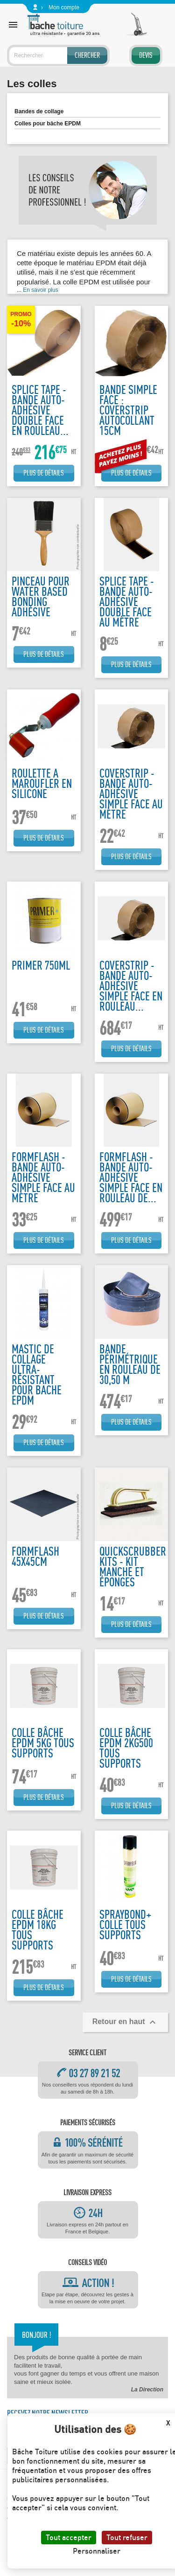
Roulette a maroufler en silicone (42, 783)
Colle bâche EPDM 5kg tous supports (43, 1742)
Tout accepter (68, 2537)
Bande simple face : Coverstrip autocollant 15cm (128, 410)
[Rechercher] (58, 55)
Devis (146, 55)
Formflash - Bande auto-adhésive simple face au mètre (43, 1177)
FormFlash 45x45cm (35, 1556)
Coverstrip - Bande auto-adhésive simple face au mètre (131, 793)
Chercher (87, 55)
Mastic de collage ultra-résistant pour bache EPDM (37, 1374)
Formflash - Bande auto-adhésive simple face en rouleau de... (130, 1177)
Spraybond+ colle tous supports (125, 1924)
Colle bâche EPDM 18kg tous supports (37, 1929)
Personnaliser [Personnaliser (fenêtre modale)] (96, 2550)
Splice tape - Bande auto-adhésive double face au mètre (126, 601)
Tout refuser (126, 2537)
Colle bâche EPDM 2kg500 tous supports (126, 1747)
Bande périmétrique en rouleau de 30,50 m (130, 1364)
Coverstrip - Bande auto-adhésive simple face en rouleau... (130, 985)
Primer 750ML (41, 965)
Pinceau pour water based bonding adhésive (41, 596)
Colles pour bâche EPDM (47, 123)
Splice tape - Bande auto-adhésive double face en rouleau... (40, 410)
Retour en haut (125, 2022)
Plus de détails (43, 472)
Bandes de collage (38, 111)
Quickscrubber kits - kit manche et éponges (132, 1566)
